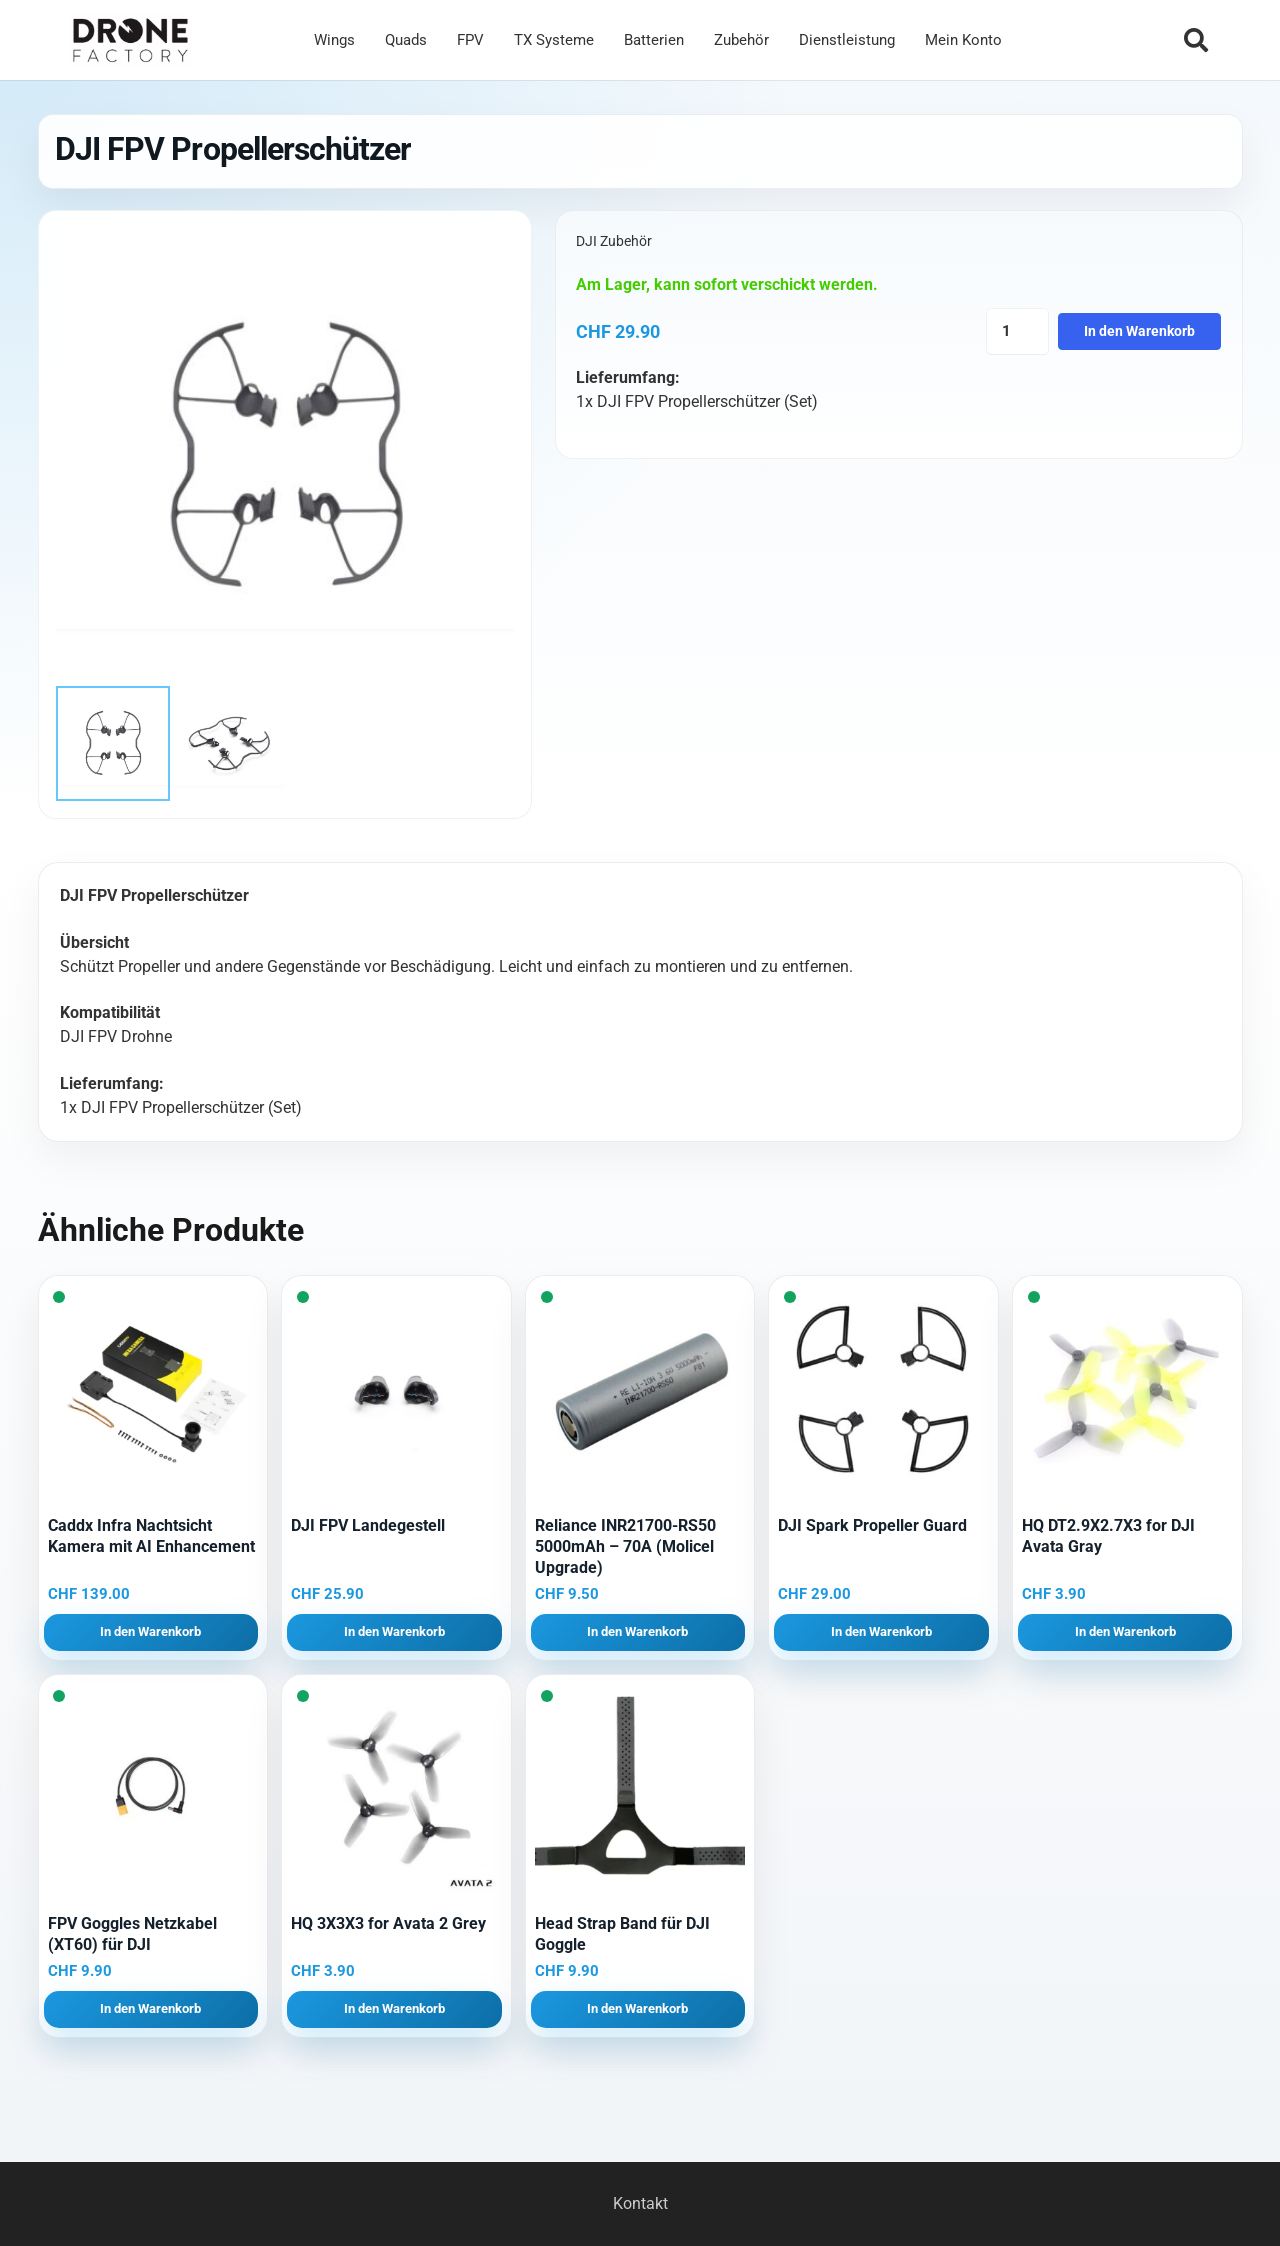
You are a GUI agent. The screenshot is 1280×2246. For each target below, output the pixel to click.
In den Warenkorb (1139, 331)
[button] (1195, 40)
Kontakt (640, 2203)
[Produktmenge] (1017, 331)
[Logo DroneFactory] (130, 40)
